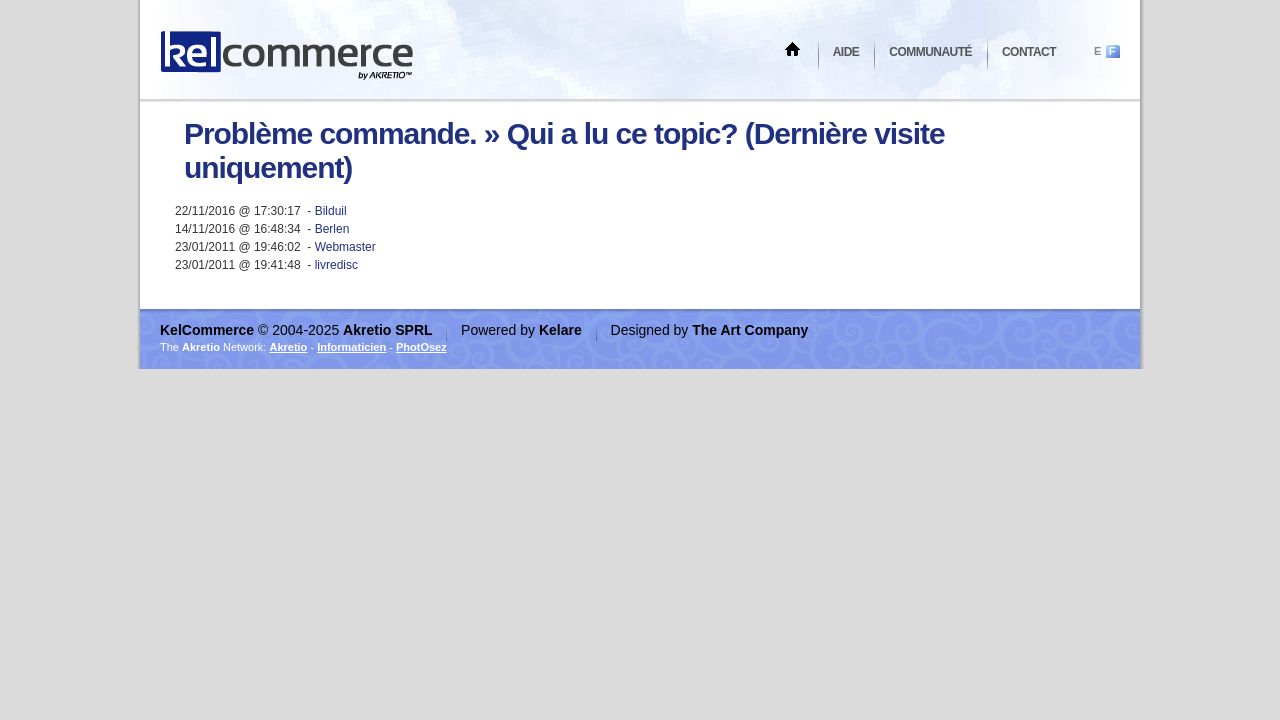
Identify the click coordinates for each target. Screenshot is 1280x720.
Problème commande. (330, 133)
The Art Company (750, 330)
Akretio (288, 347)
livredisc (336, 265)
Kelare (562, 330)
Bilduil (331, 211)
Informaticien (351, 347)
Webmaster (345, 247)
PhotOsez (421, 347)
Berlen (332, 229)
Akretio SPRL (389, 330)
